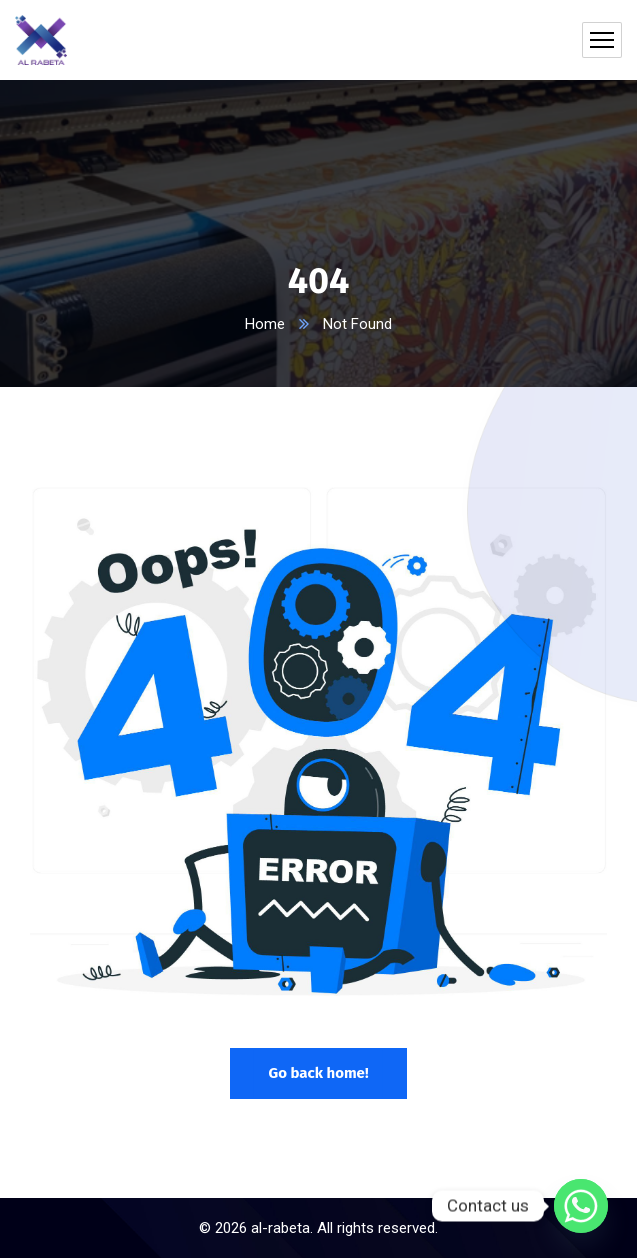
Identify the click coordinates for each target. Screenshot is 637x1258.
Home (265, 324)
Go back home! (318, 1073)
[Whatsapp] (581, 1206)
